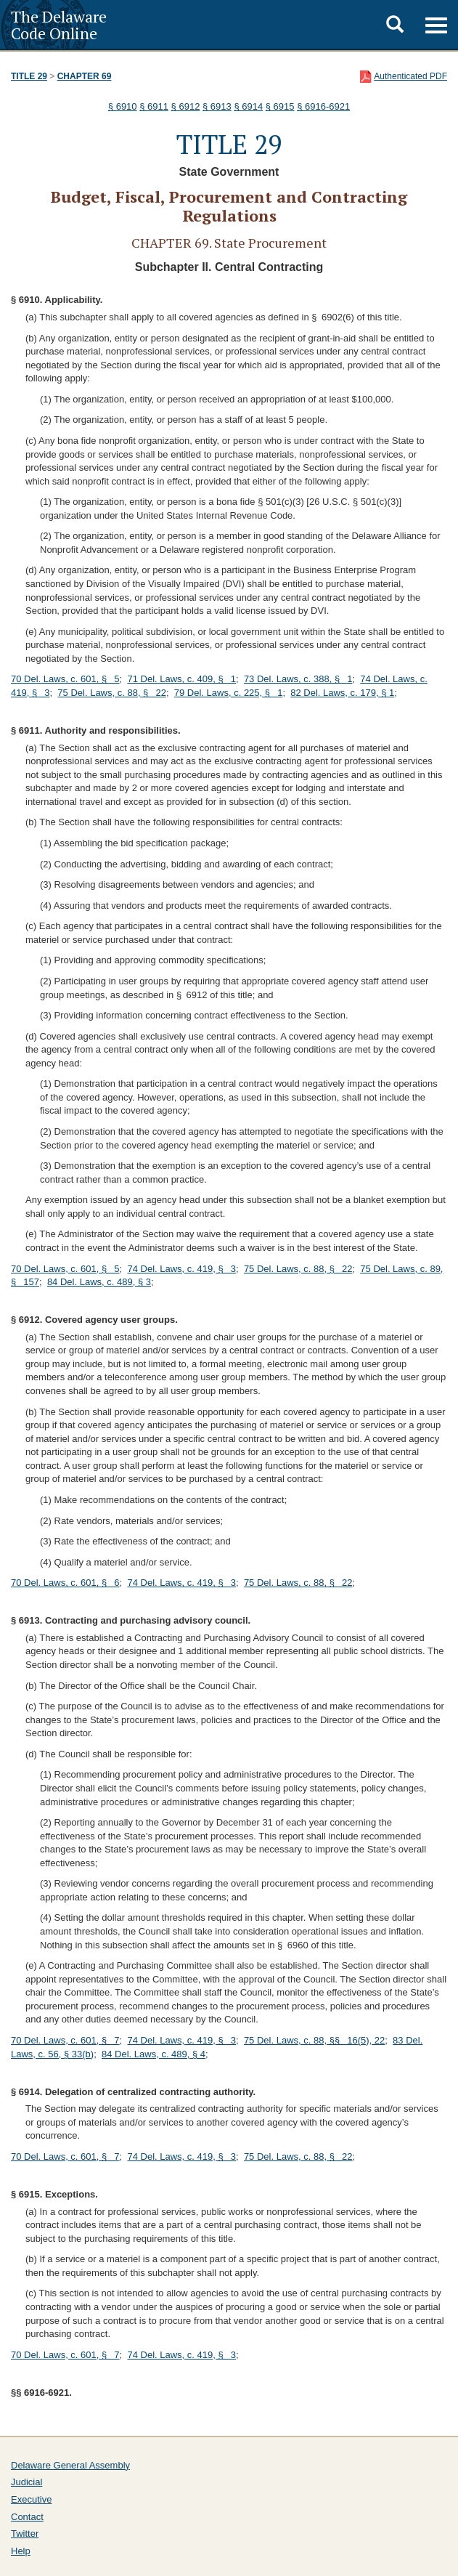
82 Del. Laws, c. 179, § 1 (342, 692)
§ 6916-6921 (323, 106)
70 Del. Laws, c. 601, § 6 (65, 1582)
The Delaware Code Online (59, 25)
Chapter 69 (84, 76)
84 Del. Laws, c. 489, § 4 (153, 2054)
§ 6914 (248, 106)
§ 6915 (280, 106)
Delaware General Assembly (70, 2465)
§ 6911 (153, 106)
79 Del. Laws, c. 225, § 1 (228, 692)
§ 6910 (122, 106)
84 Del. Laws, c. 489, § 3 (99, 1281)
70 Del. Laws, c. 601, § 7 (65, 2040)
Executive (31, 2499)
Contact (27, 2516)
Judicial (26, 2481)
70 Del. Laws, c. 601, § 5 (65, 678)
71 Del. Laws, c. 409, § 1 (181, 678)
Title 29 (29, 76)
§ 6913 (217, 106)
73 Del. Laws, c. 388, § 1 (298, 678)
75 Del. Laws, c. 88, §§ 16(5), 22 (314, 2040)
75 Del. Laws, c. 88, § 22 (111, 692)
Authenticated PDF (410, 76)
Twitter (24, 2533)
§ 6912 (185, 106)
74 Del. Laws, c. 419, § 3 (181, 1268)
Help (20, 2550)
